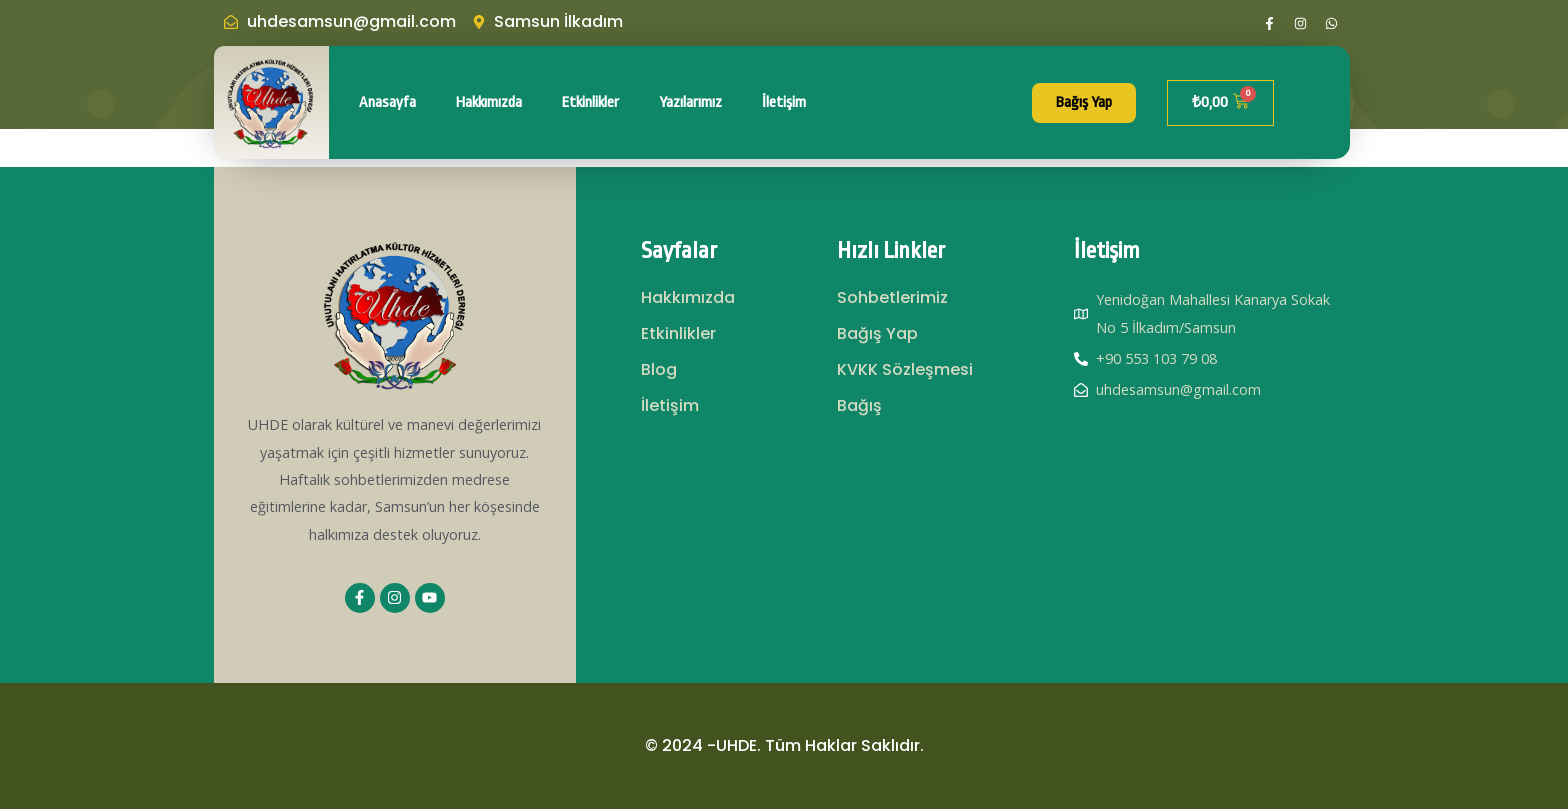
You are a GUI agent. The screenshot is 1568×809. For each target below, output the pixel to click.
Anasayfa (387, 102)
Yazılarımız (690, 102)
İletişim (784, 102)
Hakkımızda (489, 102)
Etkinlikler (590, 102)
